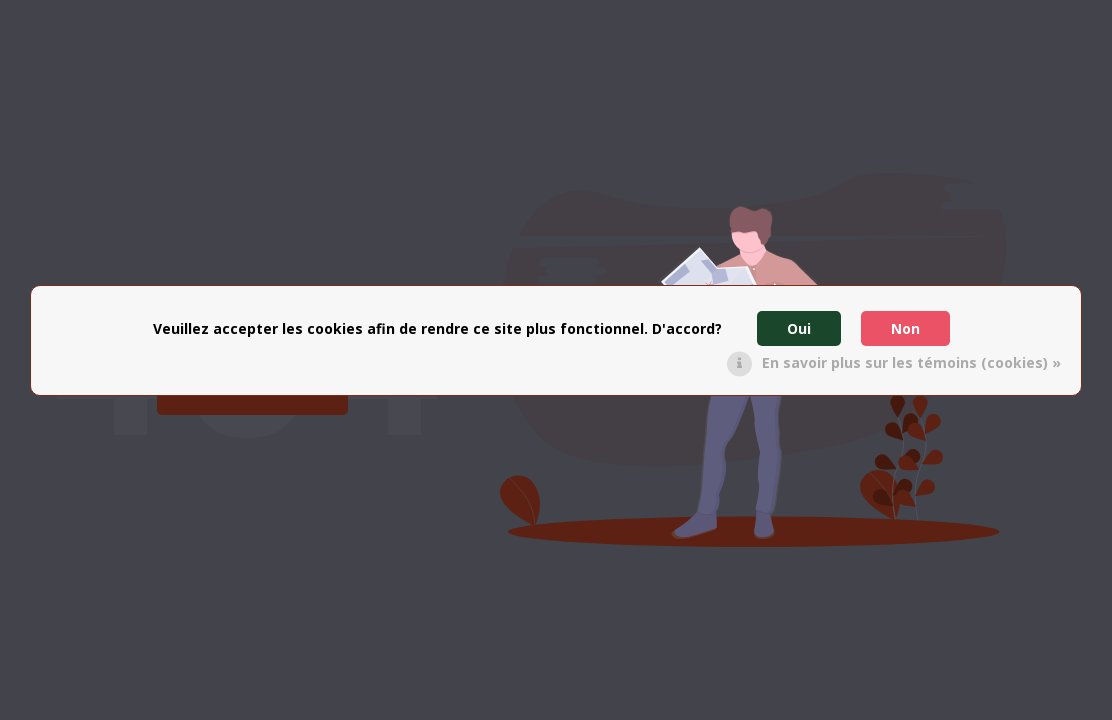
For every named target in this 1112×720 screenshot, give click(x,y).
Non (905, 328)
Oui (799, 328)
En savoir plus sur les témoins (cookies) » (911, 362)
